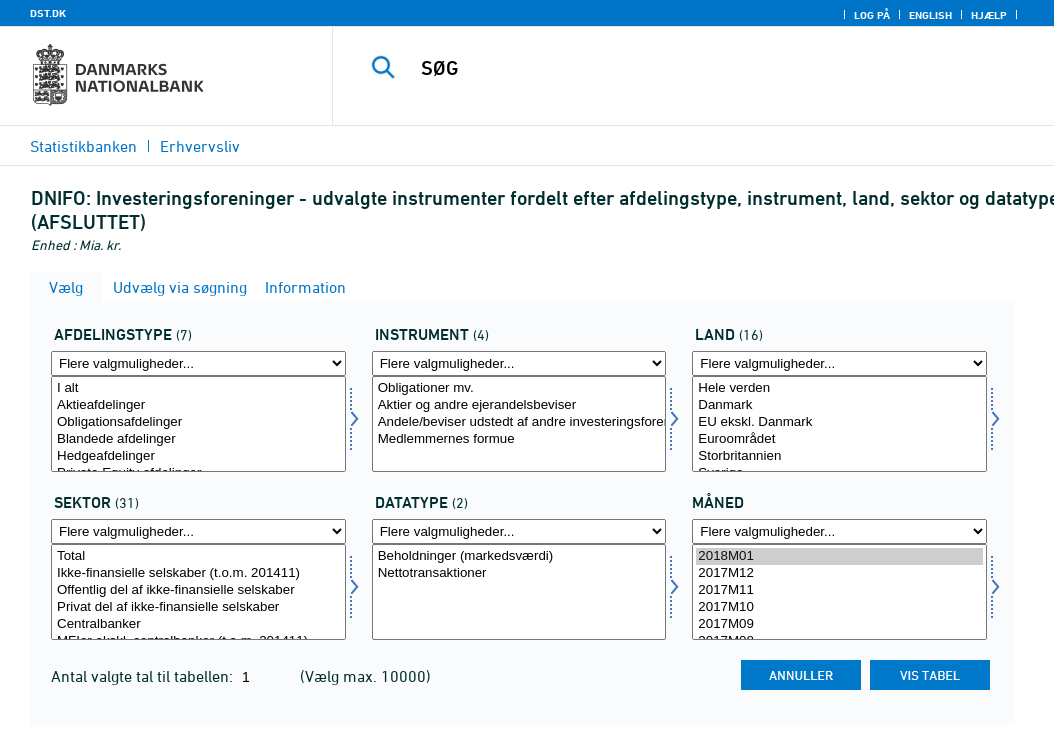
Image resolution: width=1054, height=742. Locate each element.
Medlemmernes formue (519, 439)
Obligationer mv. (519, 388)
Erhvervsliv (200, 146)
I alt (198, 388)
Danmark (839, 405)
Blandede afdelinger (198, 439)
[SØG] (698, 68)
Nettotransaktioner (519, 573)
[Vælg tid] (839, 592)
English (930, 15)
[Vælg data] (519, 592)
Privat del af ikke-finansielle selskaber (198, 607)
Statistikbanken (83, 146)
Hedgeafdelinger (198, 456)
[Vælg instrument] (519, 424)
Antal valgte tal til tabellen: (144, 676)
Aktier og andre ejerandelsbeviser (519, 405)
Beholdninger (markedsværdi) (519, 556)
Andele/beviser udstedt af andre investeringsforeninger (519, 422)
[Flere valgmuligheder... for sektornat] (198, 531)
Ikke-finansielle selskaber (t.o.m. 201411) (198, 573)
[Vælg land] (839, 424)
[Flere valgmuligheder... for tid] (839, 531)
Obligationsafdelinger (198, 422)
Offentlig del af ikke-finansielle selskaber (198, 590)
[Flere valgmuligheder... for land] (839, 363)
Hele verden (839, 388)
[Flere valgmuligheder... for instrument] (519, 363)
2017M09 (839, 624)
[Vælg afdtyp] (198, 424)
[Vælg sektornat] (198, 592)
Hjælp (989, 15)
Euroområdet (839, 439)
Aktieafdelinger (198, 405)
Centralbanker (198, 624)
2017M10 (839, 607)
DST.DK (48, 13)
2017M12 (839, 573)
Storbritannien (839, 456)
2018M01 (839, 556)
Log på (872, 15)
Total (198, 556)
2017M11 (839, 590)
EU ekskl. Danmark (839, 422)
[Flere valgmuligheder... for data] (519, 531)
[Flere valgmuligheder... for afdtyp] (198, 363)
